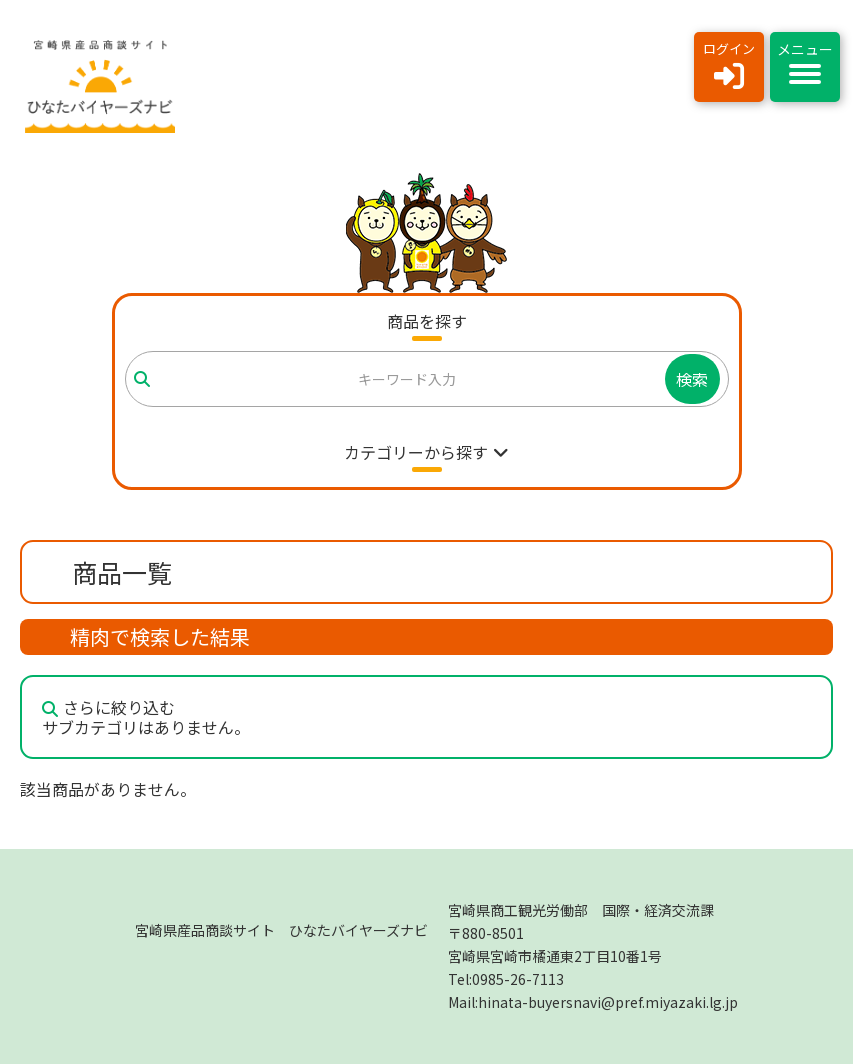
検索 (692, 379)
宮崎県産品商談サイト (281, 930)
